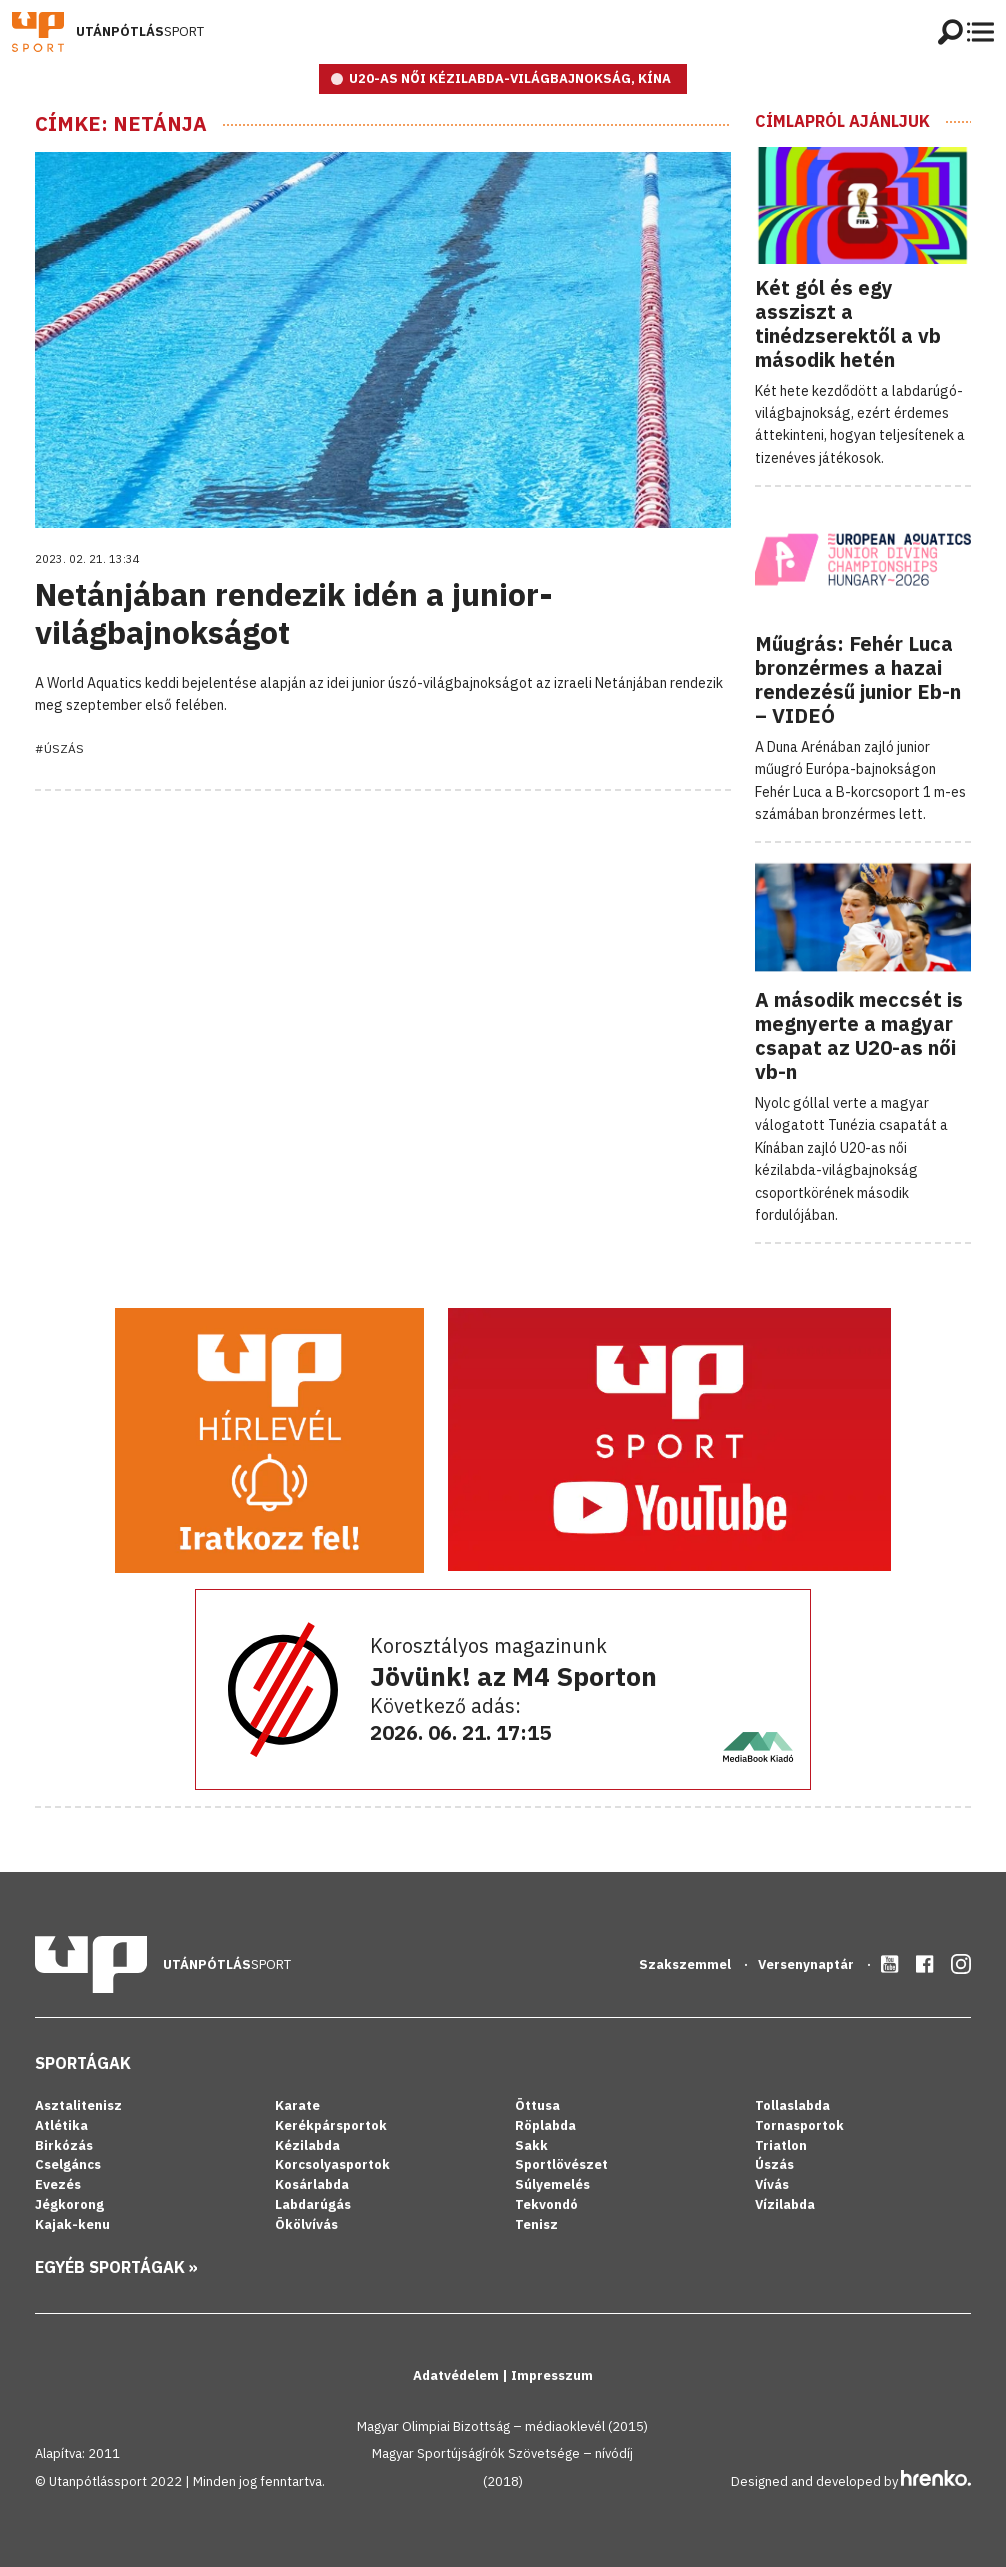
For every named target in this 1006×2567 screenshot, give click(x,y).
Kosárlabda (312, 2184)
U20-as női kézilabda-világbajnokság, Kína (510, 78)
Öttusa (537, 2105)
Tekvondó (546, 2204)
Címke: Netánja (121, 124)
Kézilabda (307, 2145)
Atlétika (61, 2125)
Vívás (772, 2184)
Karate (297, 2105)
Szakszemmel (686, 1964)
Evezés (58, 2184)
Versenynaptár (807, 1964)
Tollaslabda (792, 2105)
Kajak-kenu (72, 2224)
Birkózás (64, 2145)
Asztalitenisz (78, 2105)
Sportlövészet (561, 2164)
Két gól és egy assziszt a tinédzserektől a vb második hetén (848, 323)
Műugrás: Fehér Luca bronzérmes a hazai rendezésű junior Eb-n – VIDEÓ (858, 679)
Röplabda (545, 2125)
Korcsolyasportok (332, 2164)
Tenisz (536, 2224)
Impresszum (552, 2375)
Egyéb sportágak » (116, 2267)
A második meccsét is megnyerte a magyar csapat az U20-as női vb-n (859, 1035)
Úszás (774, 2164)
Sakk (531, 2145)
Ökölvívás (306, 2224)
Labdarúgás (313, 2204)
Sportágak (83, 2063)
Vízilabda (785, 2204)
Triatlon (781, 2145)
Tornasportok (799, 2125)
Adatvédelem (457, 2375)
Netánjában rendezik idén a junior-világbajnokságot (294, 613)
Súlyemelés (552, 2184)
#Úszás (59, 748)
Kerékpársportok (331, 2125)
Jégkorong (69, 2204)
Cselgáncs (68, 2164)
